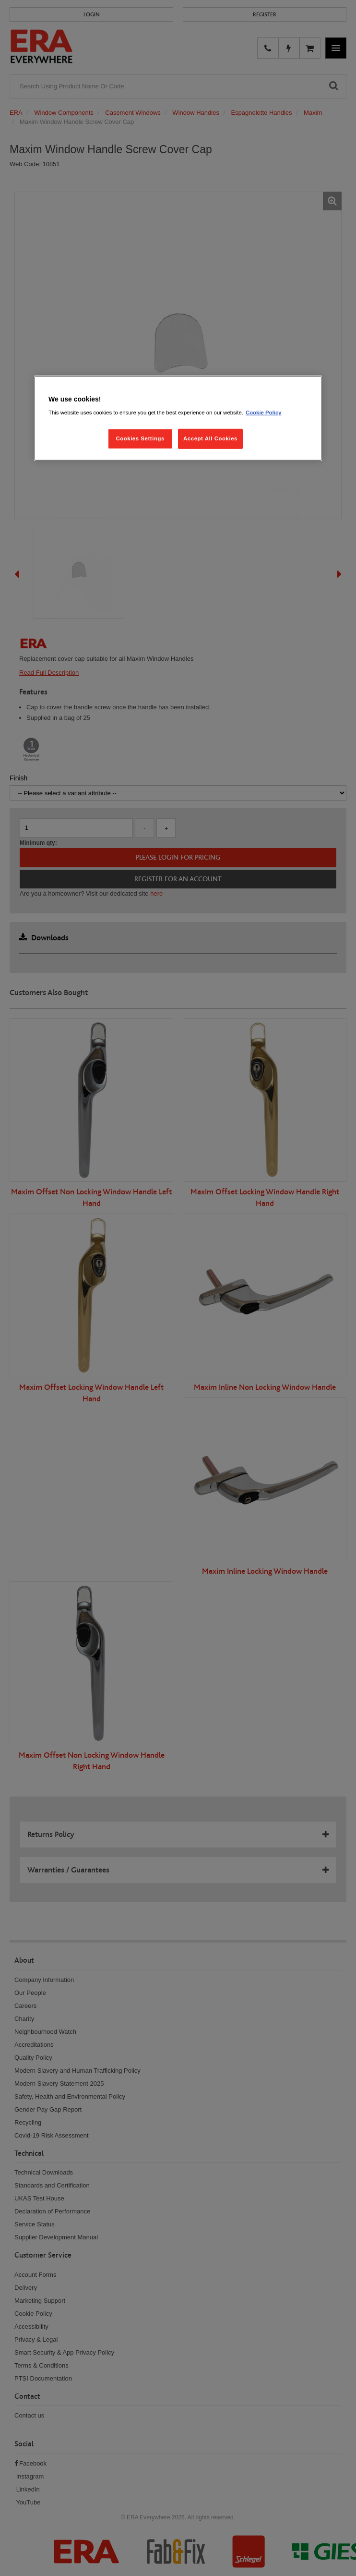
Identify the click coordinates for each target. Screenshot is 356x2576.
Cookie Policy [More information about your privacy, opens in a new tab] (264, 412)
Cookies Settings (140, 438)
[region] (178, 418)
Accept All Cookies (210, 438)
